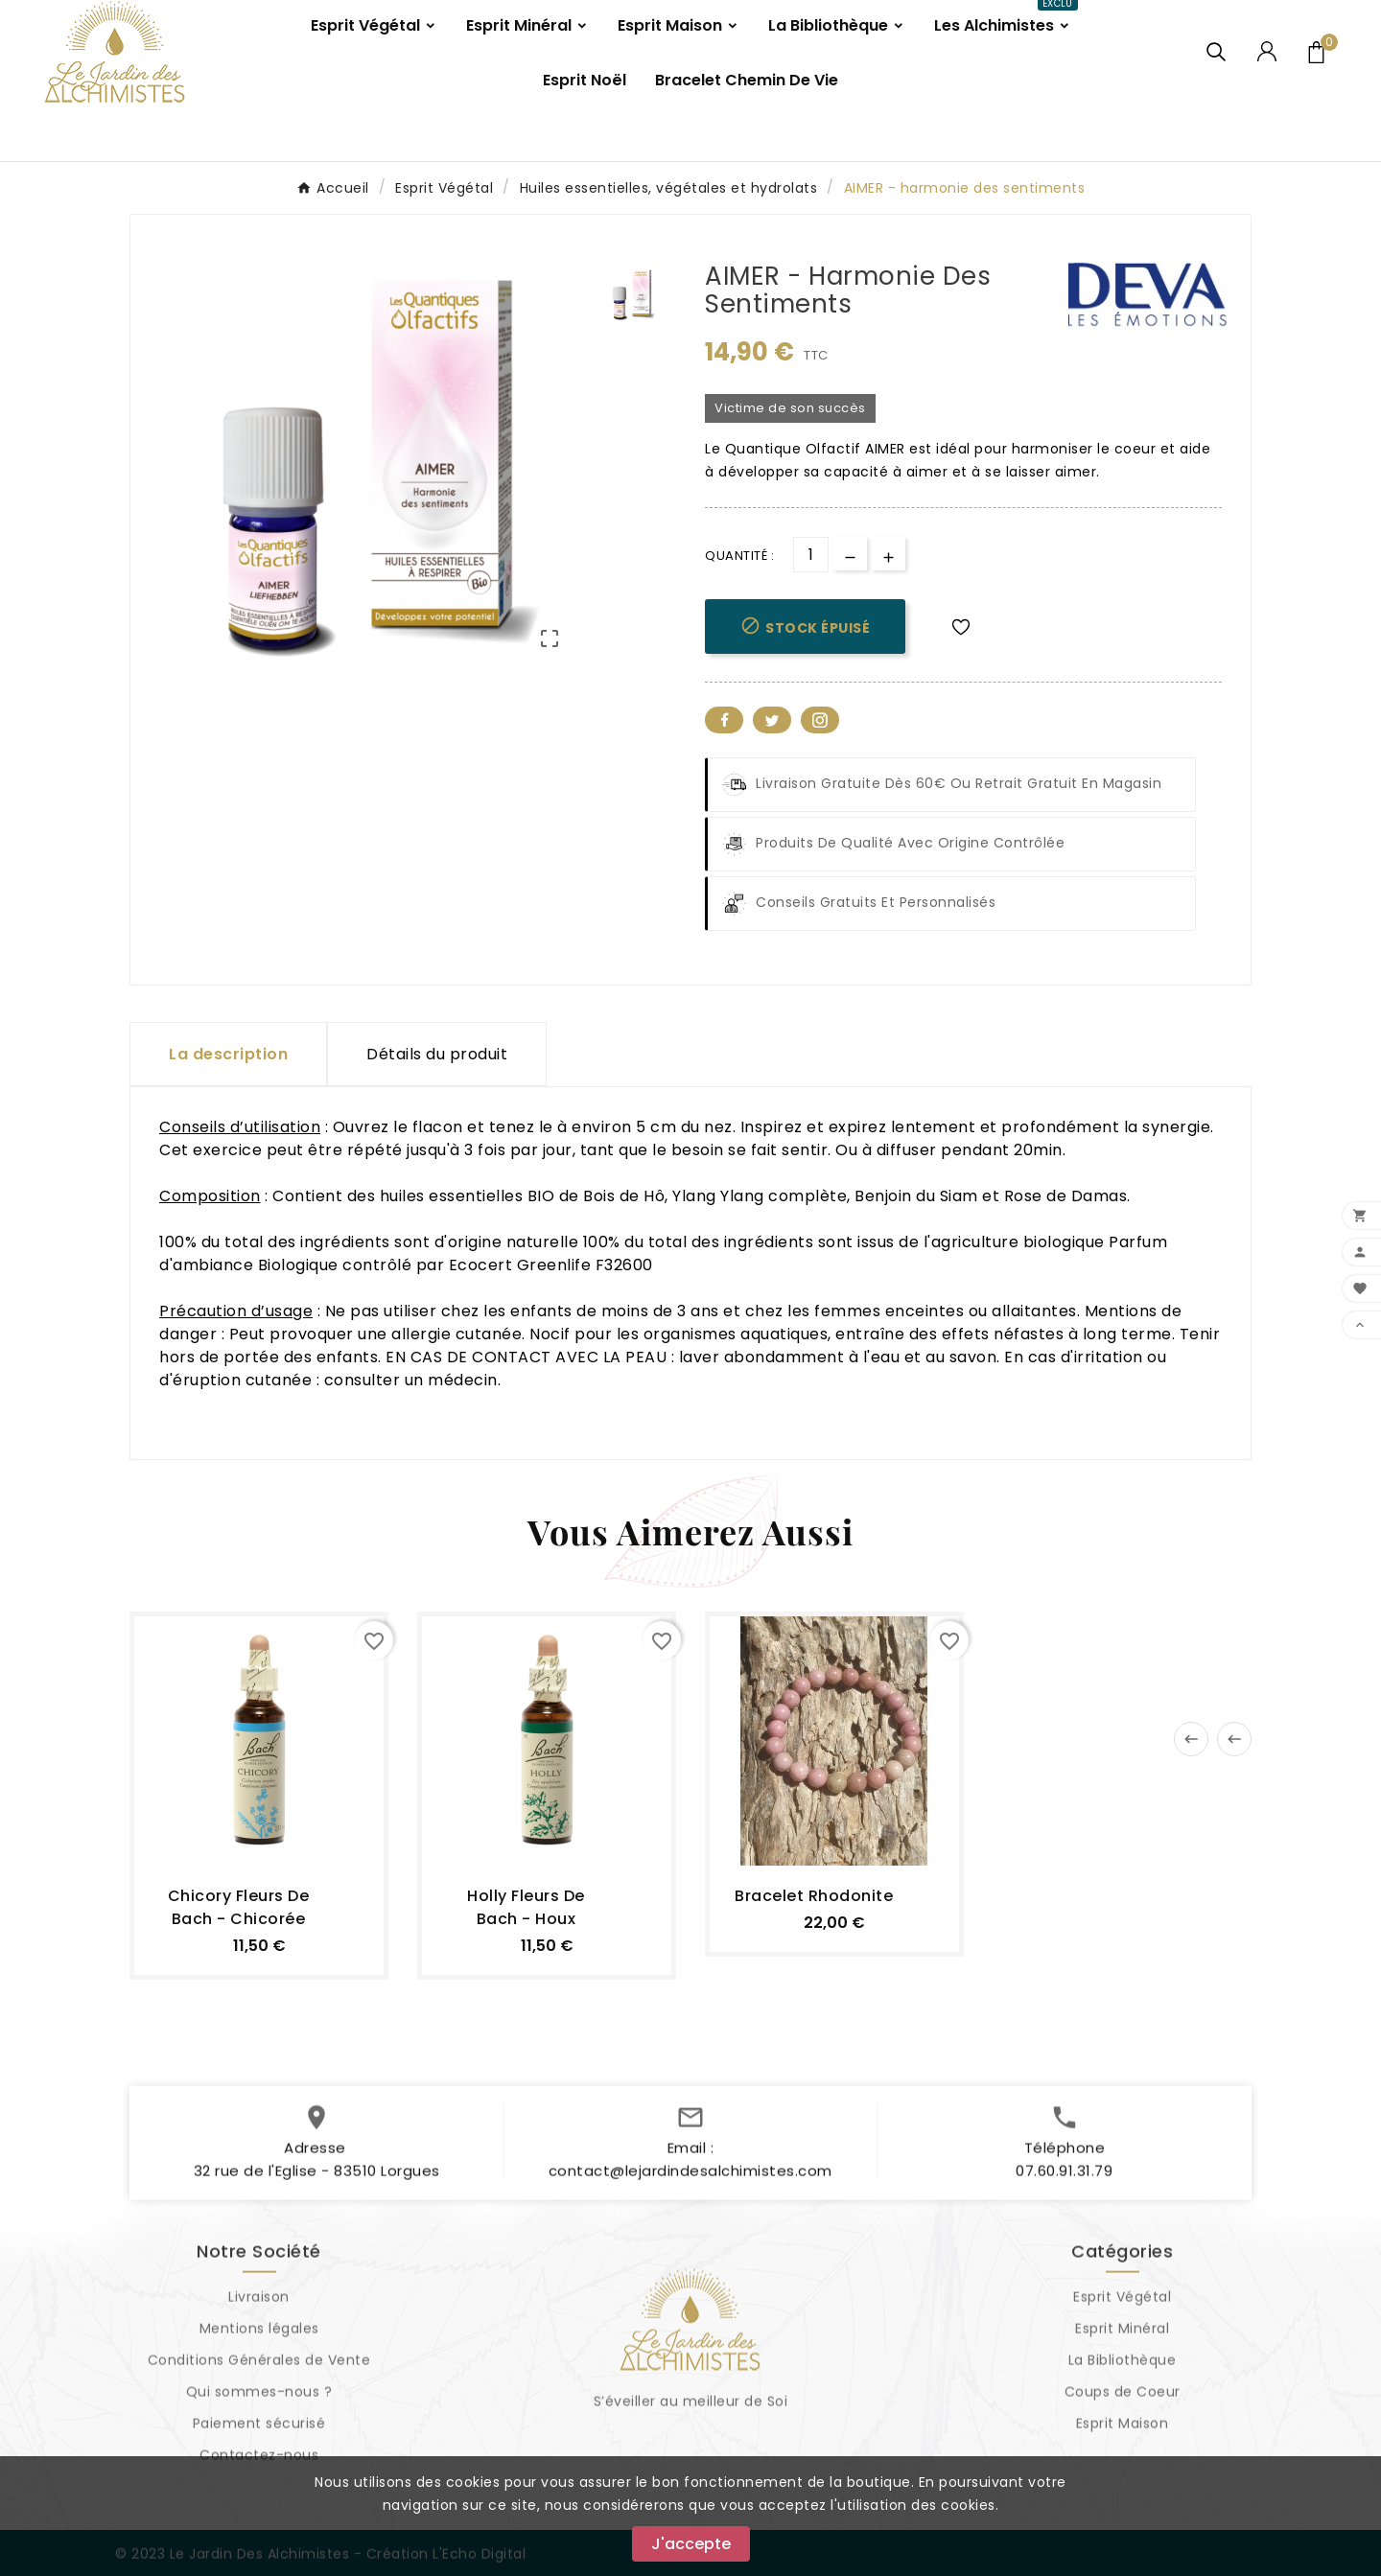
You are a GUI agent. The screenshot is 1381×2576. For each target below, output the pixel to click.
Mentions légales (259, 2342)
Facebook (724, 720)
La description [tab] (228, 1054)
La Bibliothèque (1122, 2373)
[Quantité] (811, 554)
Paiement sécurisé (259, 2437)
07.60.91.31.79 (1064, 2184)
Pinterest (820, 720)
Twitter (772, 720)
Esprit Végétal (1122, 2310)
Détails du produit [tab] (436, 1054)
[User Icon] (1266, 51)
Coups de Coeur (1123, 2405)
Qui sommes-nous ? (259, 2405)
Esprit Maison (1122, 2437)
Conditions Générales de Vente (259, 2373)
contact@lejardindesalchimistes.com (690, 2184)
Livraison (259, 2310)
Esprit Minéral (1122, 2342)
